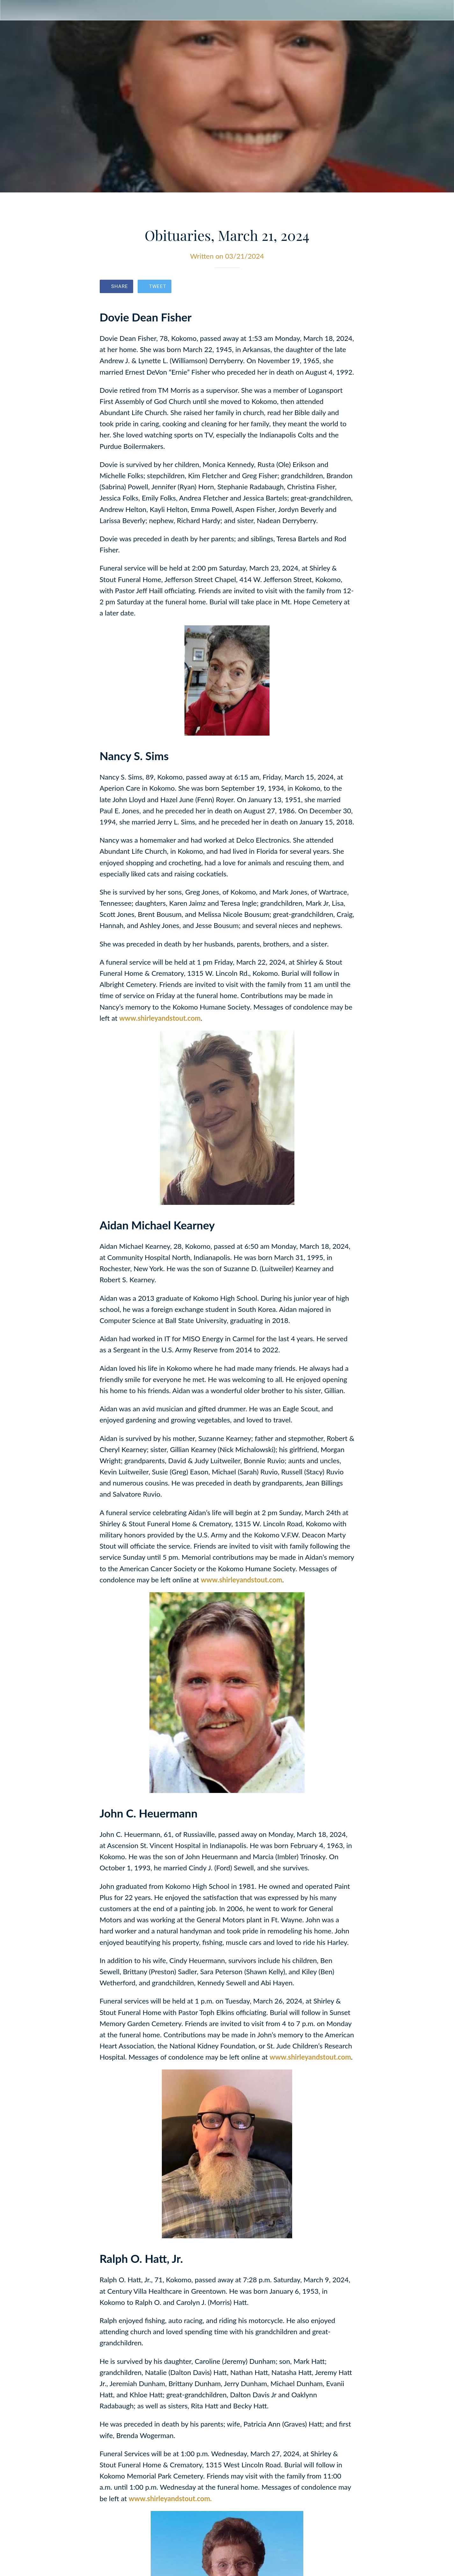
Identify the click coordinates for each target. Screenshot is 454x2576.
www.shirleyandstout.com (160, 1018)
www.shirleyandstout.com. (170, 2498)
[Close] (10, 10)
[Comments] (347, 287)
